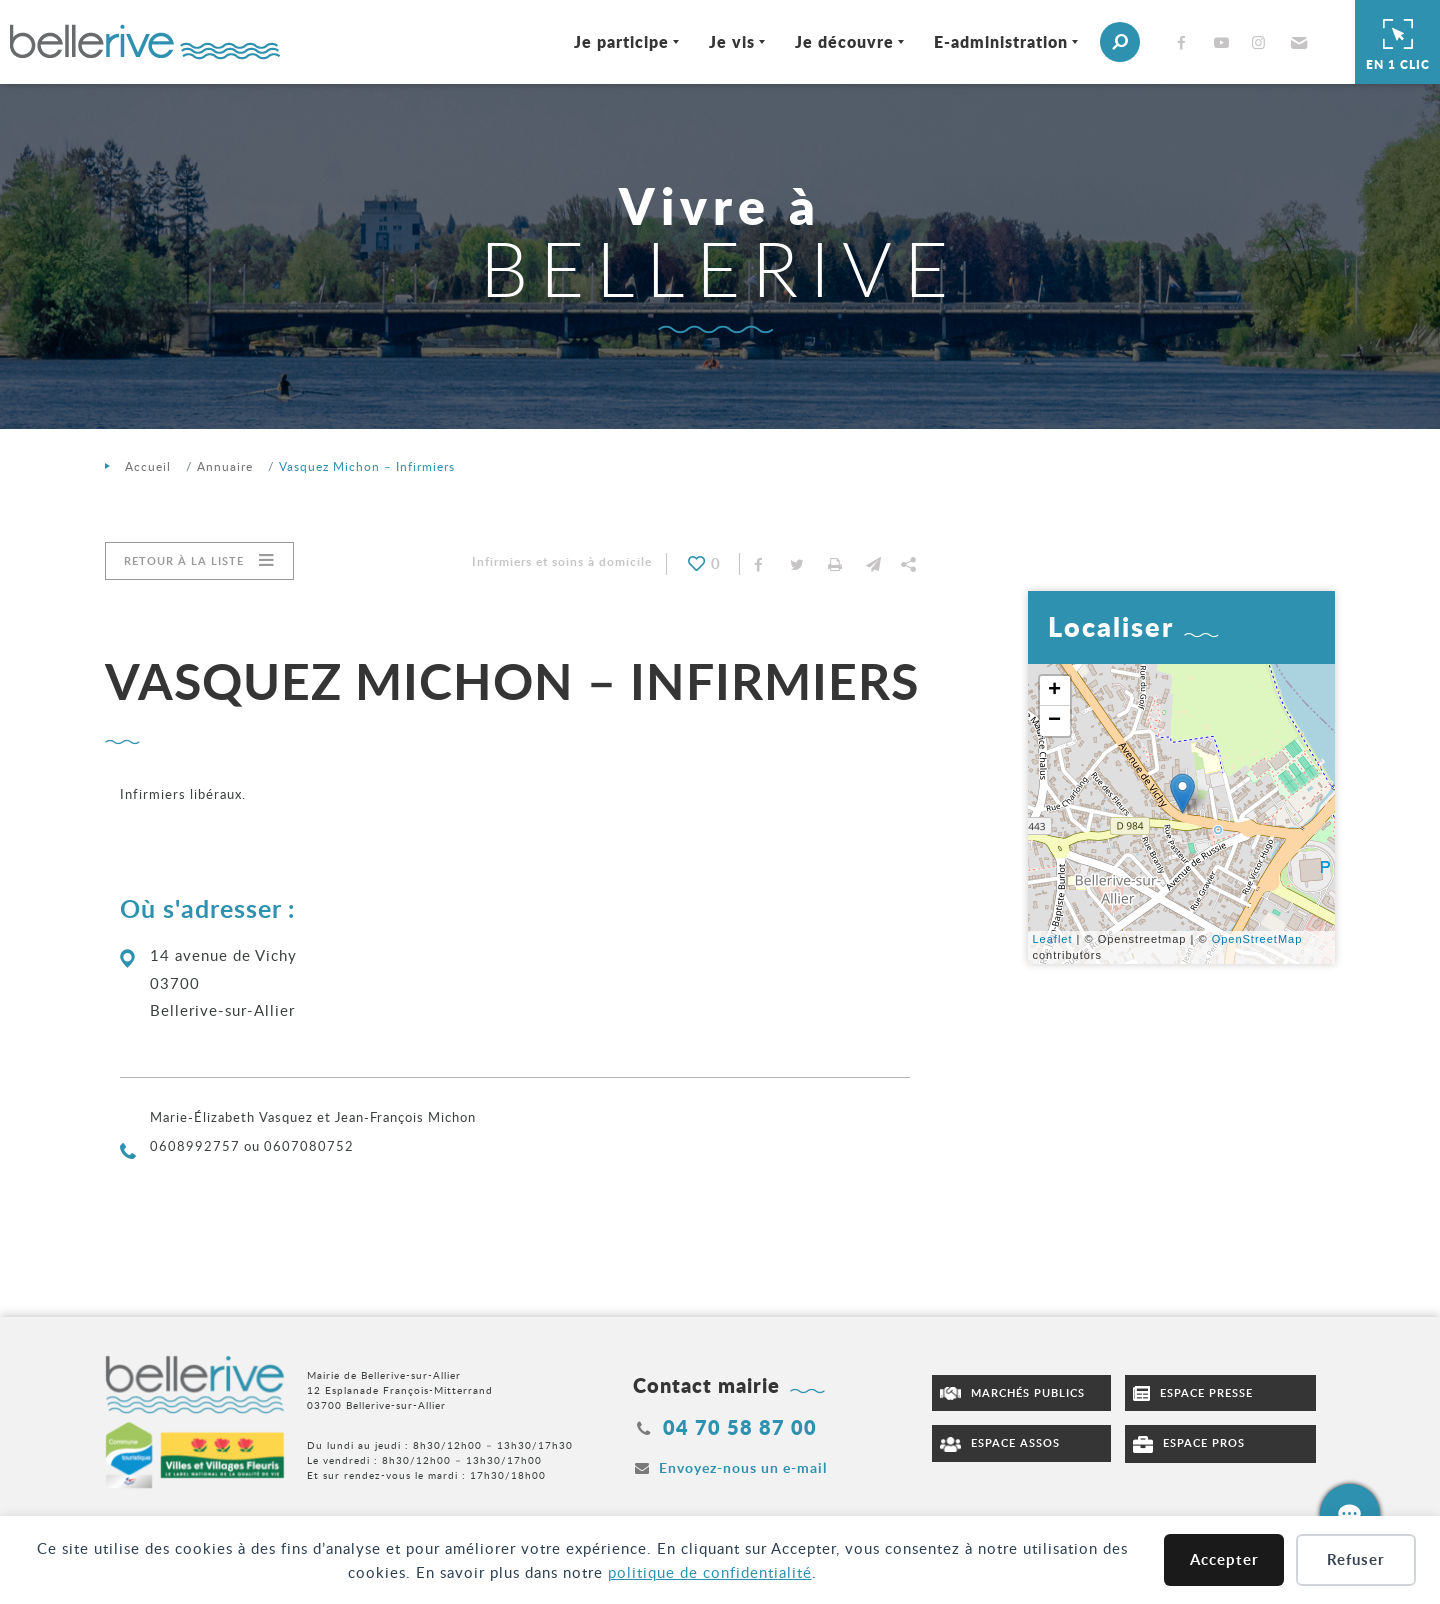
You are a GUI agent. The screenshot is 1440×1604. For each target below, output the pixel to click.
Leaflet (1053, 939)
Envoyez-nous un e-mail (743, 1467)
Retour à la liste (184, 560)
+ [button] (1055, 691)
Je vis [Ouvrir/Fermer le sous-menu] (731, 41)
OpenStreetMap (1257, 939)
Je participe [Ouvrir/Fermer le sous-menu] (620, 41)
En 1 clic (1398, 42)
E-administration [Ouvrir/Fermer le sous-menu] (1000, 41)
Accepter (1224, 1559)
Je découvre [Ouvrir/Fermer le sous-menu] (843, 41)
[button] (1296, 42)
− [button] (1055, 721)
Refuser (1356, 1559)
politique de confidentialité (710, 1572)
